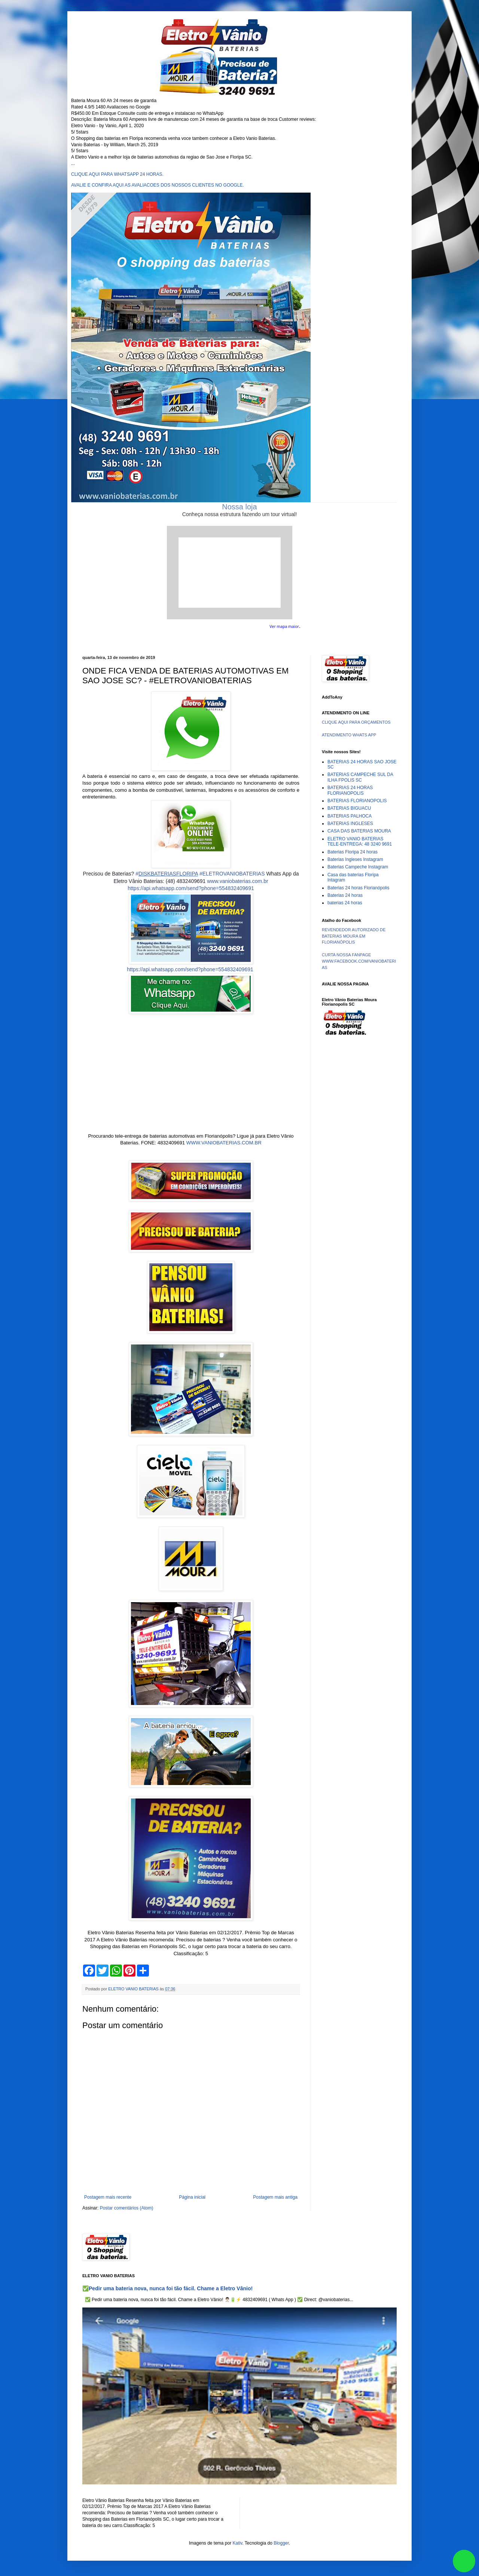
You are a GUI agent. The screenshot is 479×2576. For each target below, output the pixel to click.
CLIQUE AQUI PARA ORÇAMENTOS (356, 722)
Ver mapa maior (284, 626)
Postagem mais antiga (275, 2197)
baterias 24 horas (344, 902)
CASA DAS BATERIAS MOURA (359, 831)
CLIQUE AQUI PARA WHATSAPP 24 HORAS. (117, 174)
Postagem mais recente (107, 2197)
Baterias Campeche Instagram (357, 867)
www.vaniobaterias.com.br (237, 881)
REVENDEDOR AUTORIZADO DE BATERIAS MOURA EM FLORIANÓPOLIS (353, 936)
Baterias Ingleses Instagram (355, 859)
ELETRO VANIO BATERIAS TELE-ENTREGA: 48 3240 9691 (359, 841)
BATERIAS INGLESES (350, 823)
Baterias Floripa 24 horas (352, 852)
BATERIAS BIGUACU (349, 808)
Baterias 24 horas (345, 895)
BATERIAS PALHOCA (349, 816)
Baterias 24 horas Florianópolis (358, 887)
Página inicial (192, 2197)
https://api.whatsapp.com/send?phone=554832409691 (191, 888)
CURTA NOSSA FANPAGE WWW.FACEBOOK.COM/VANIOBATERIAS (359, 961)
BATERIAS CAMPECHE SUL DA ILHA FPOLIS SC (360, 777)
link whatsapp (464, 2561)
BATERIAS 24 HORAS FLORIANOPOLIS (350, 790)
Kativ (237, 2543)
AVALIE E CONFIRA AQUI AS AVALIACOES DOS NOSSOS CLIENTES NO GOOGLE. (157, 185)
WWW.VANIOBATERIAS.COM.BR (224, 1143)
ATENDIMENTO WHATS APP (349, 735)
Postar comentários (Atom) (126, 2208)
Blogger (281, 2543)
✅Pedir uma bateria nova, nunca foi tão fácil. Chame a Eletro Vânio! (167, 2288)
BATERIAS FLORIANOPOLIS (357, 800)
